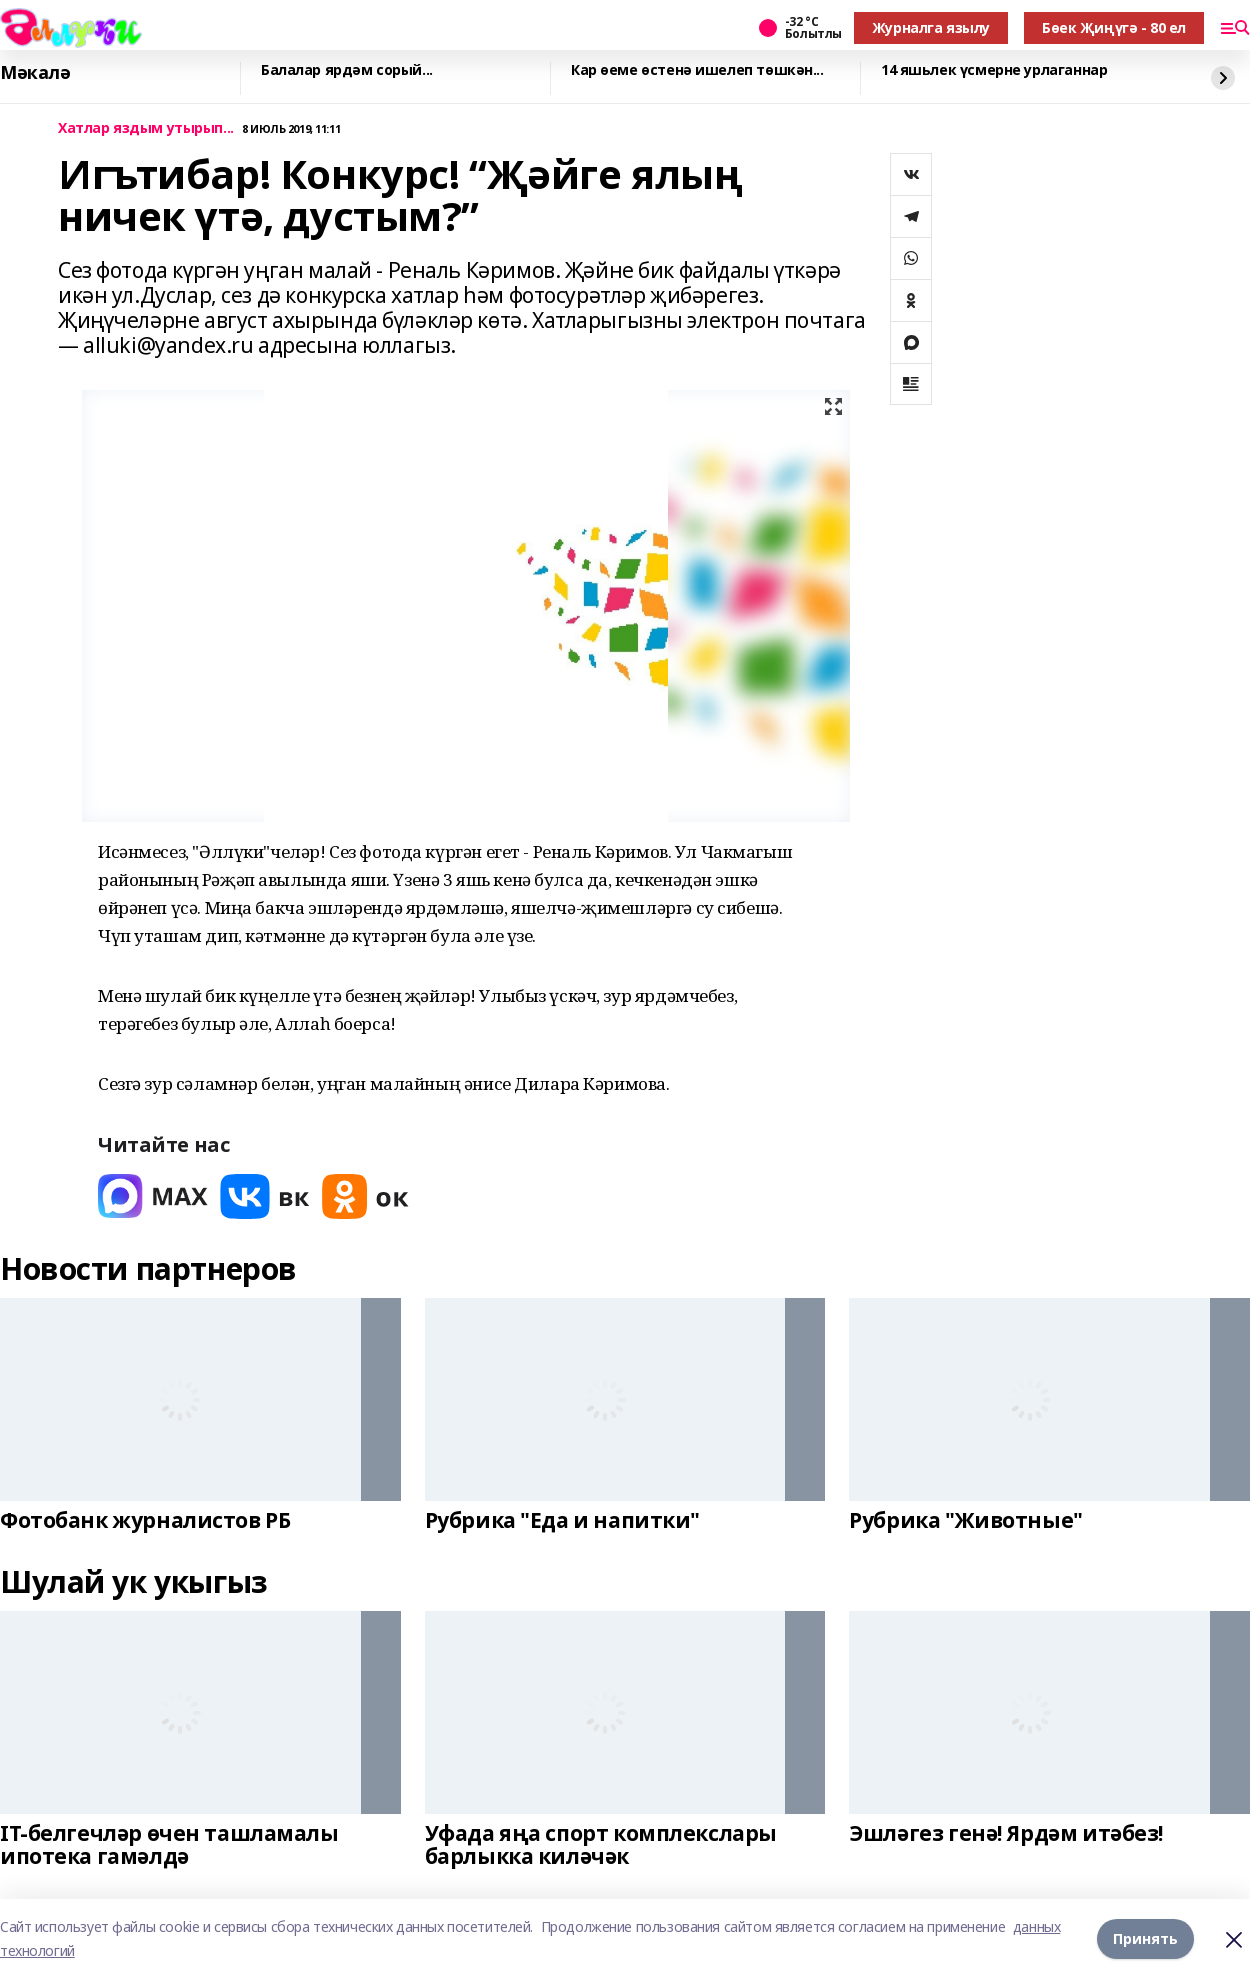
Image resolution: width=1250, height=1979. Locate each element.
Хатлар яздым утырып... (146, 128)
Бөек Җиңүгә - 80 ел (1114, 27)
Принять (1145, 1938)
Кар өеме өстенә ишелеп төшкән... (697, 70)
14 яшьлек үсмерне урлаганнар (994, 70)
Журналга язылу (931, 27)
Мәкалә (35, 73)
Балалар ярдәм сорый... (347, 70)
